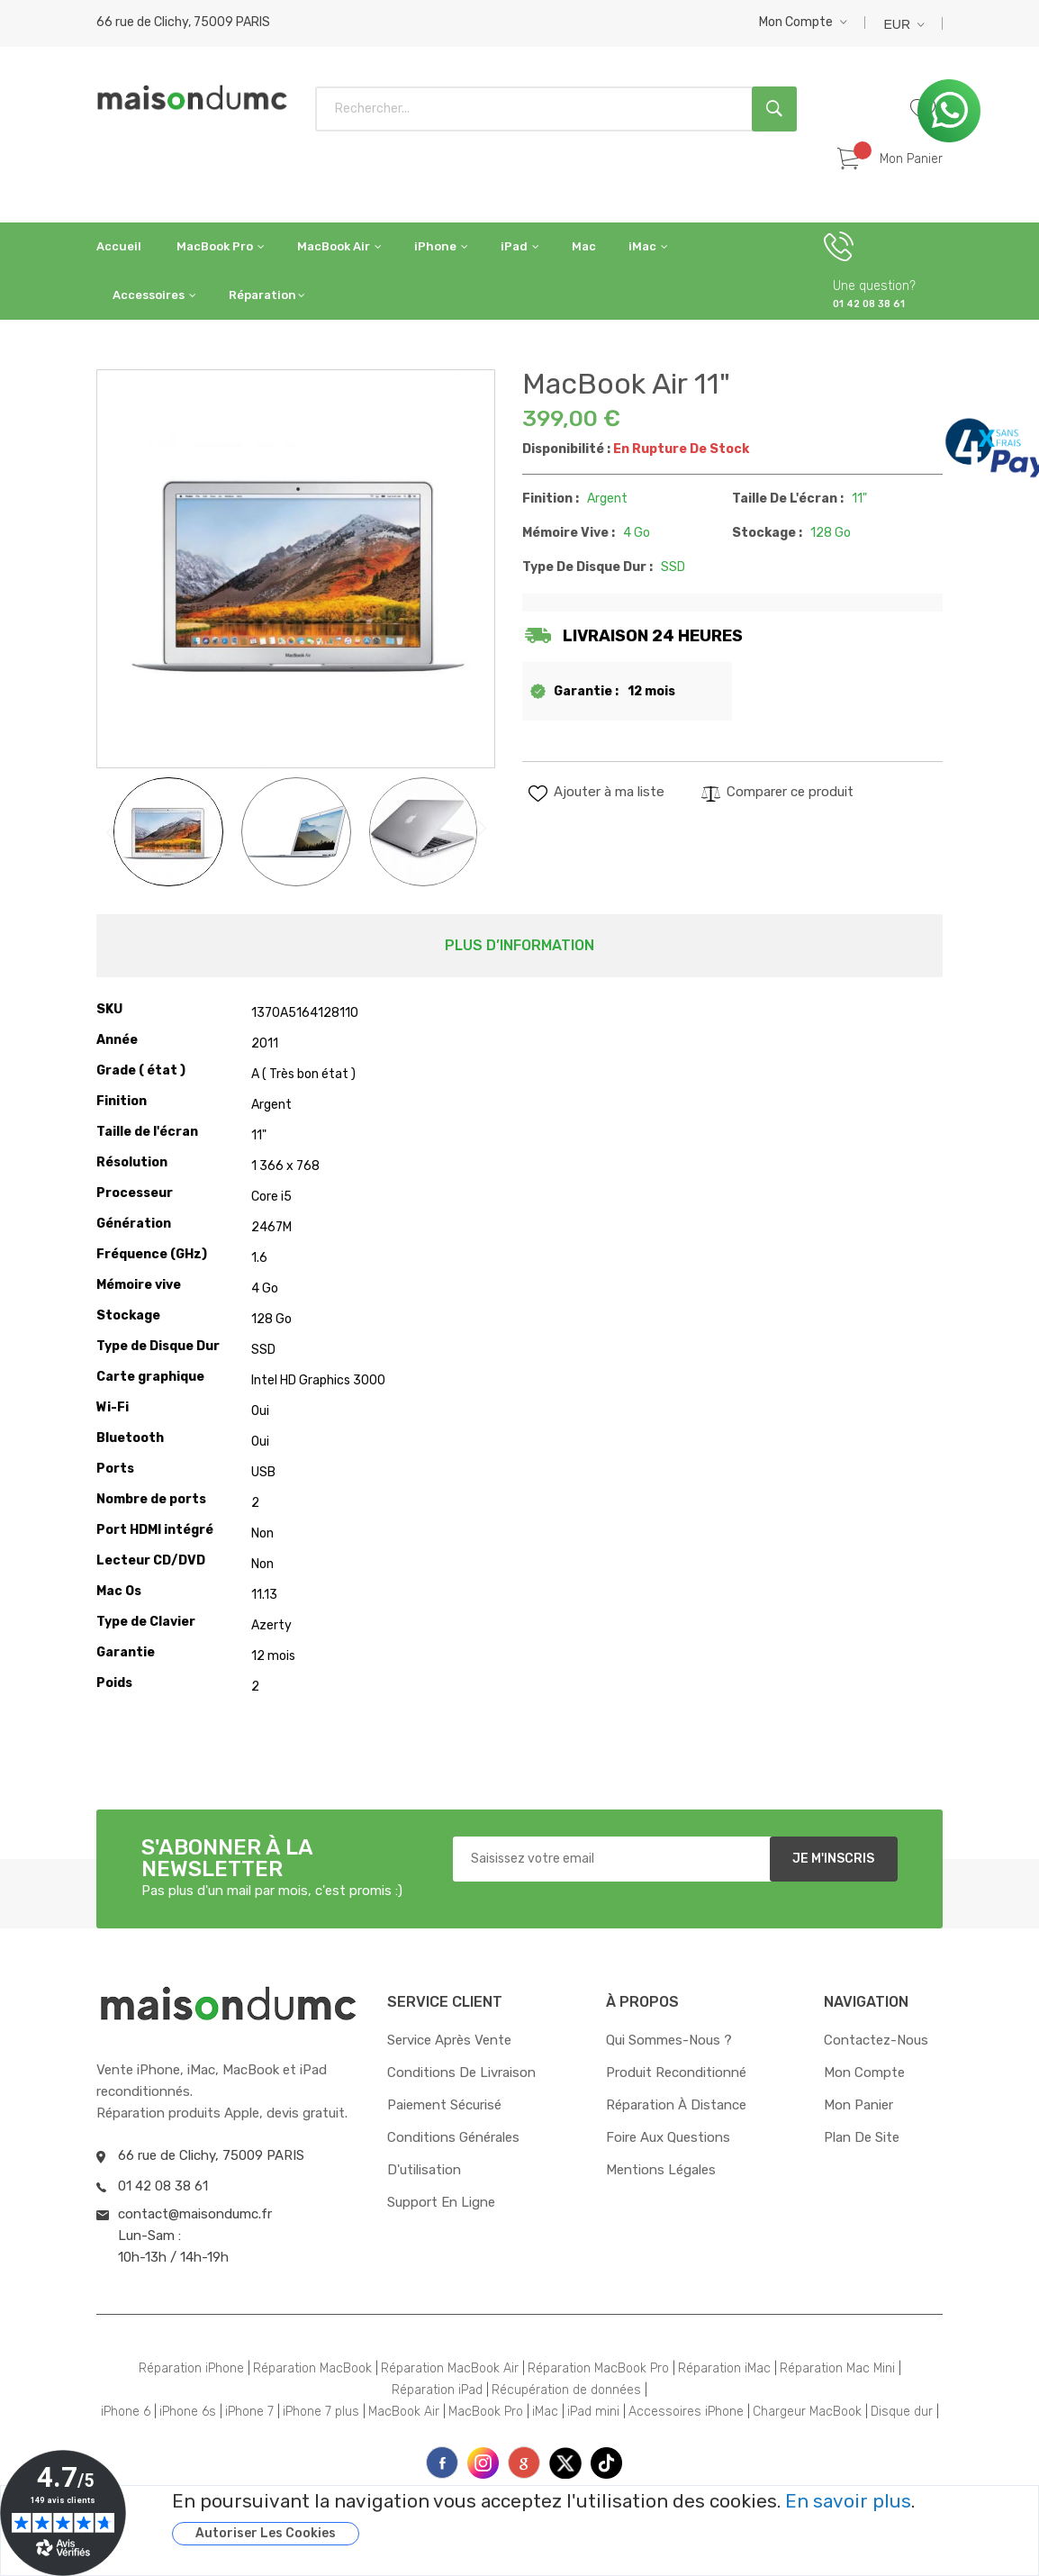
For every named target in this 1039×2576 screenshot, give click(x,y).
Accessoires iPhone (686, 2411)
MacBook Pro (485, 2411)
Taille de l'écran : (788, 498)
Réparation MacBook (312, 2368)
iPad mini (593, 2411)
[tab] (519, 945)
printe (524, 2462)
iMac (545, 2411)
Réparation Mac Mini (837, 2368)
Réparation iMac (724, 2368)
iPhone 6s (187, 2411)
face (442, 2462)
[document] (582, 2517)
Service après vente (449, 2040)
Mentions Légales (661, 2170)
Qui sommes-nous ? (669, 2040)
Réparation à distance (676, 2105)
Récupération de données (566, 2390)
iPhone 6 (125, 2411)
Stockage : (767, 532)
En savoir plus (848, 2501)
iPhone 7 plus (321, 2411)
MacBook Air (403, 2411)
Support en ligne (441, 2202)
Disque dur (902, 2411)
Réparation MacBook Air (450, 2368)
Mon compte (796, 22)
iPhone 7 (249, 2411)
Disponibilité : (566, 449)
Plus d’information (519, 945)
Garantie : (586, 691)
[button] (803, 22)
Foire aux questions (668, 2137)
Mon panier (858, 2105)
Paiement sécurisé (444, 2105)
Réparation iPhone (191, 2368)
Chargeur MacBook (807, 2411)
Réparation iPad (437, 2390)
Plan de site (861, 2137)
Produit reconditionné (676, 2072)
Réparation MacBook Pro (598, 2368)
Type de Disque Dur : (587, 567)
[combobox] (556, 109)
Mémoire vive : (568, 532)
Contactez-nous (876, 2040)
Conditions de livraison (461, 2072)
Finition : (550, 498)
